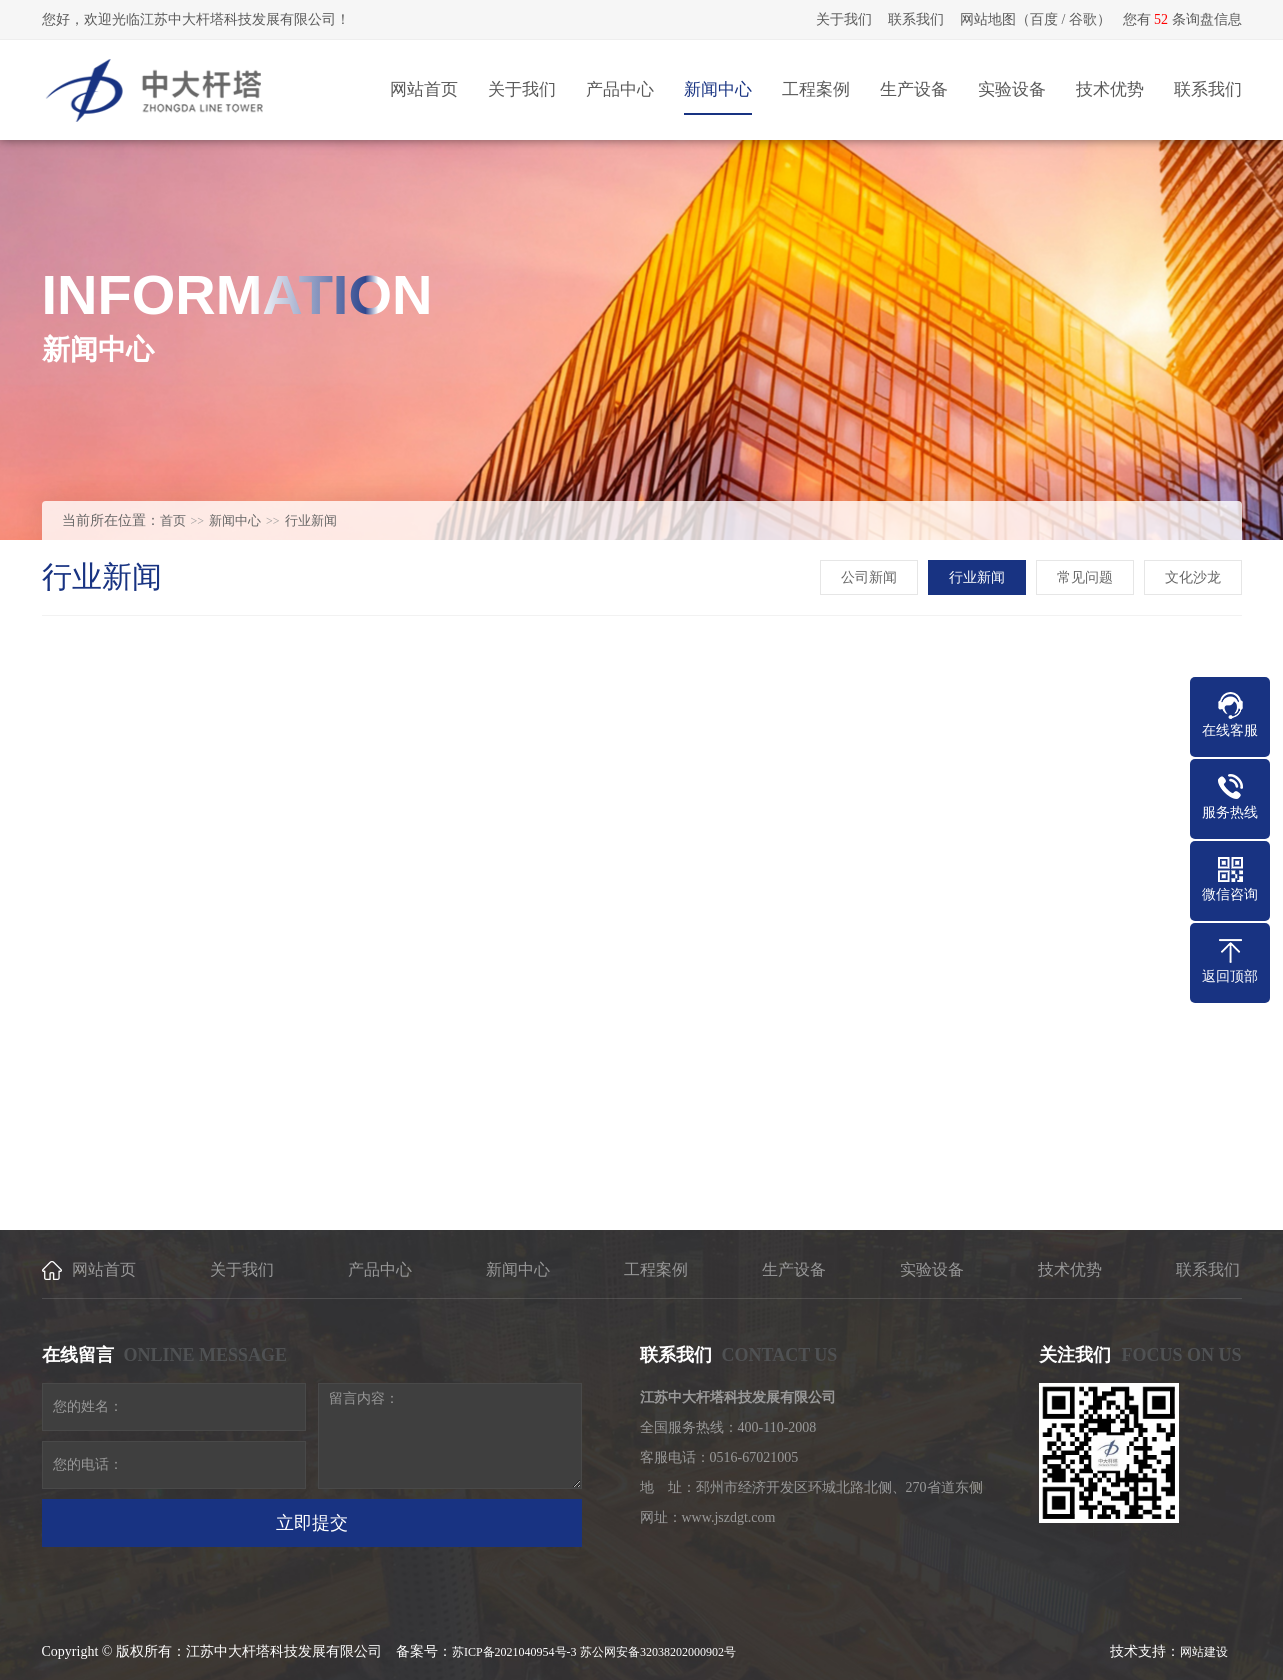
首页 (173, 520)
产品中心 (380, 1269)
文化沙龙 (1193, 577)
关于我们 (844, 19)
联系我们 (916, 19)
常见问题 (1085, 577)
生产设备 (794, 1269)
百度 (1044, 19)
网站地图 (988, 19)
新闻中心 (235, 520)
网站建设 (1204, 1652)
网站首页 (104, 1269)
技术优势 (1070, 1269)
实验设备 (932, 1269)
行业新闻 (311, 520)
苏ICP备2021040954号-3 (514, 1652)
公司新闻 (869, 577)
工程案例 (656, 1269)
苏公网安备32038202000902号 (658, 1652)
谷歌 (1083, 19)
